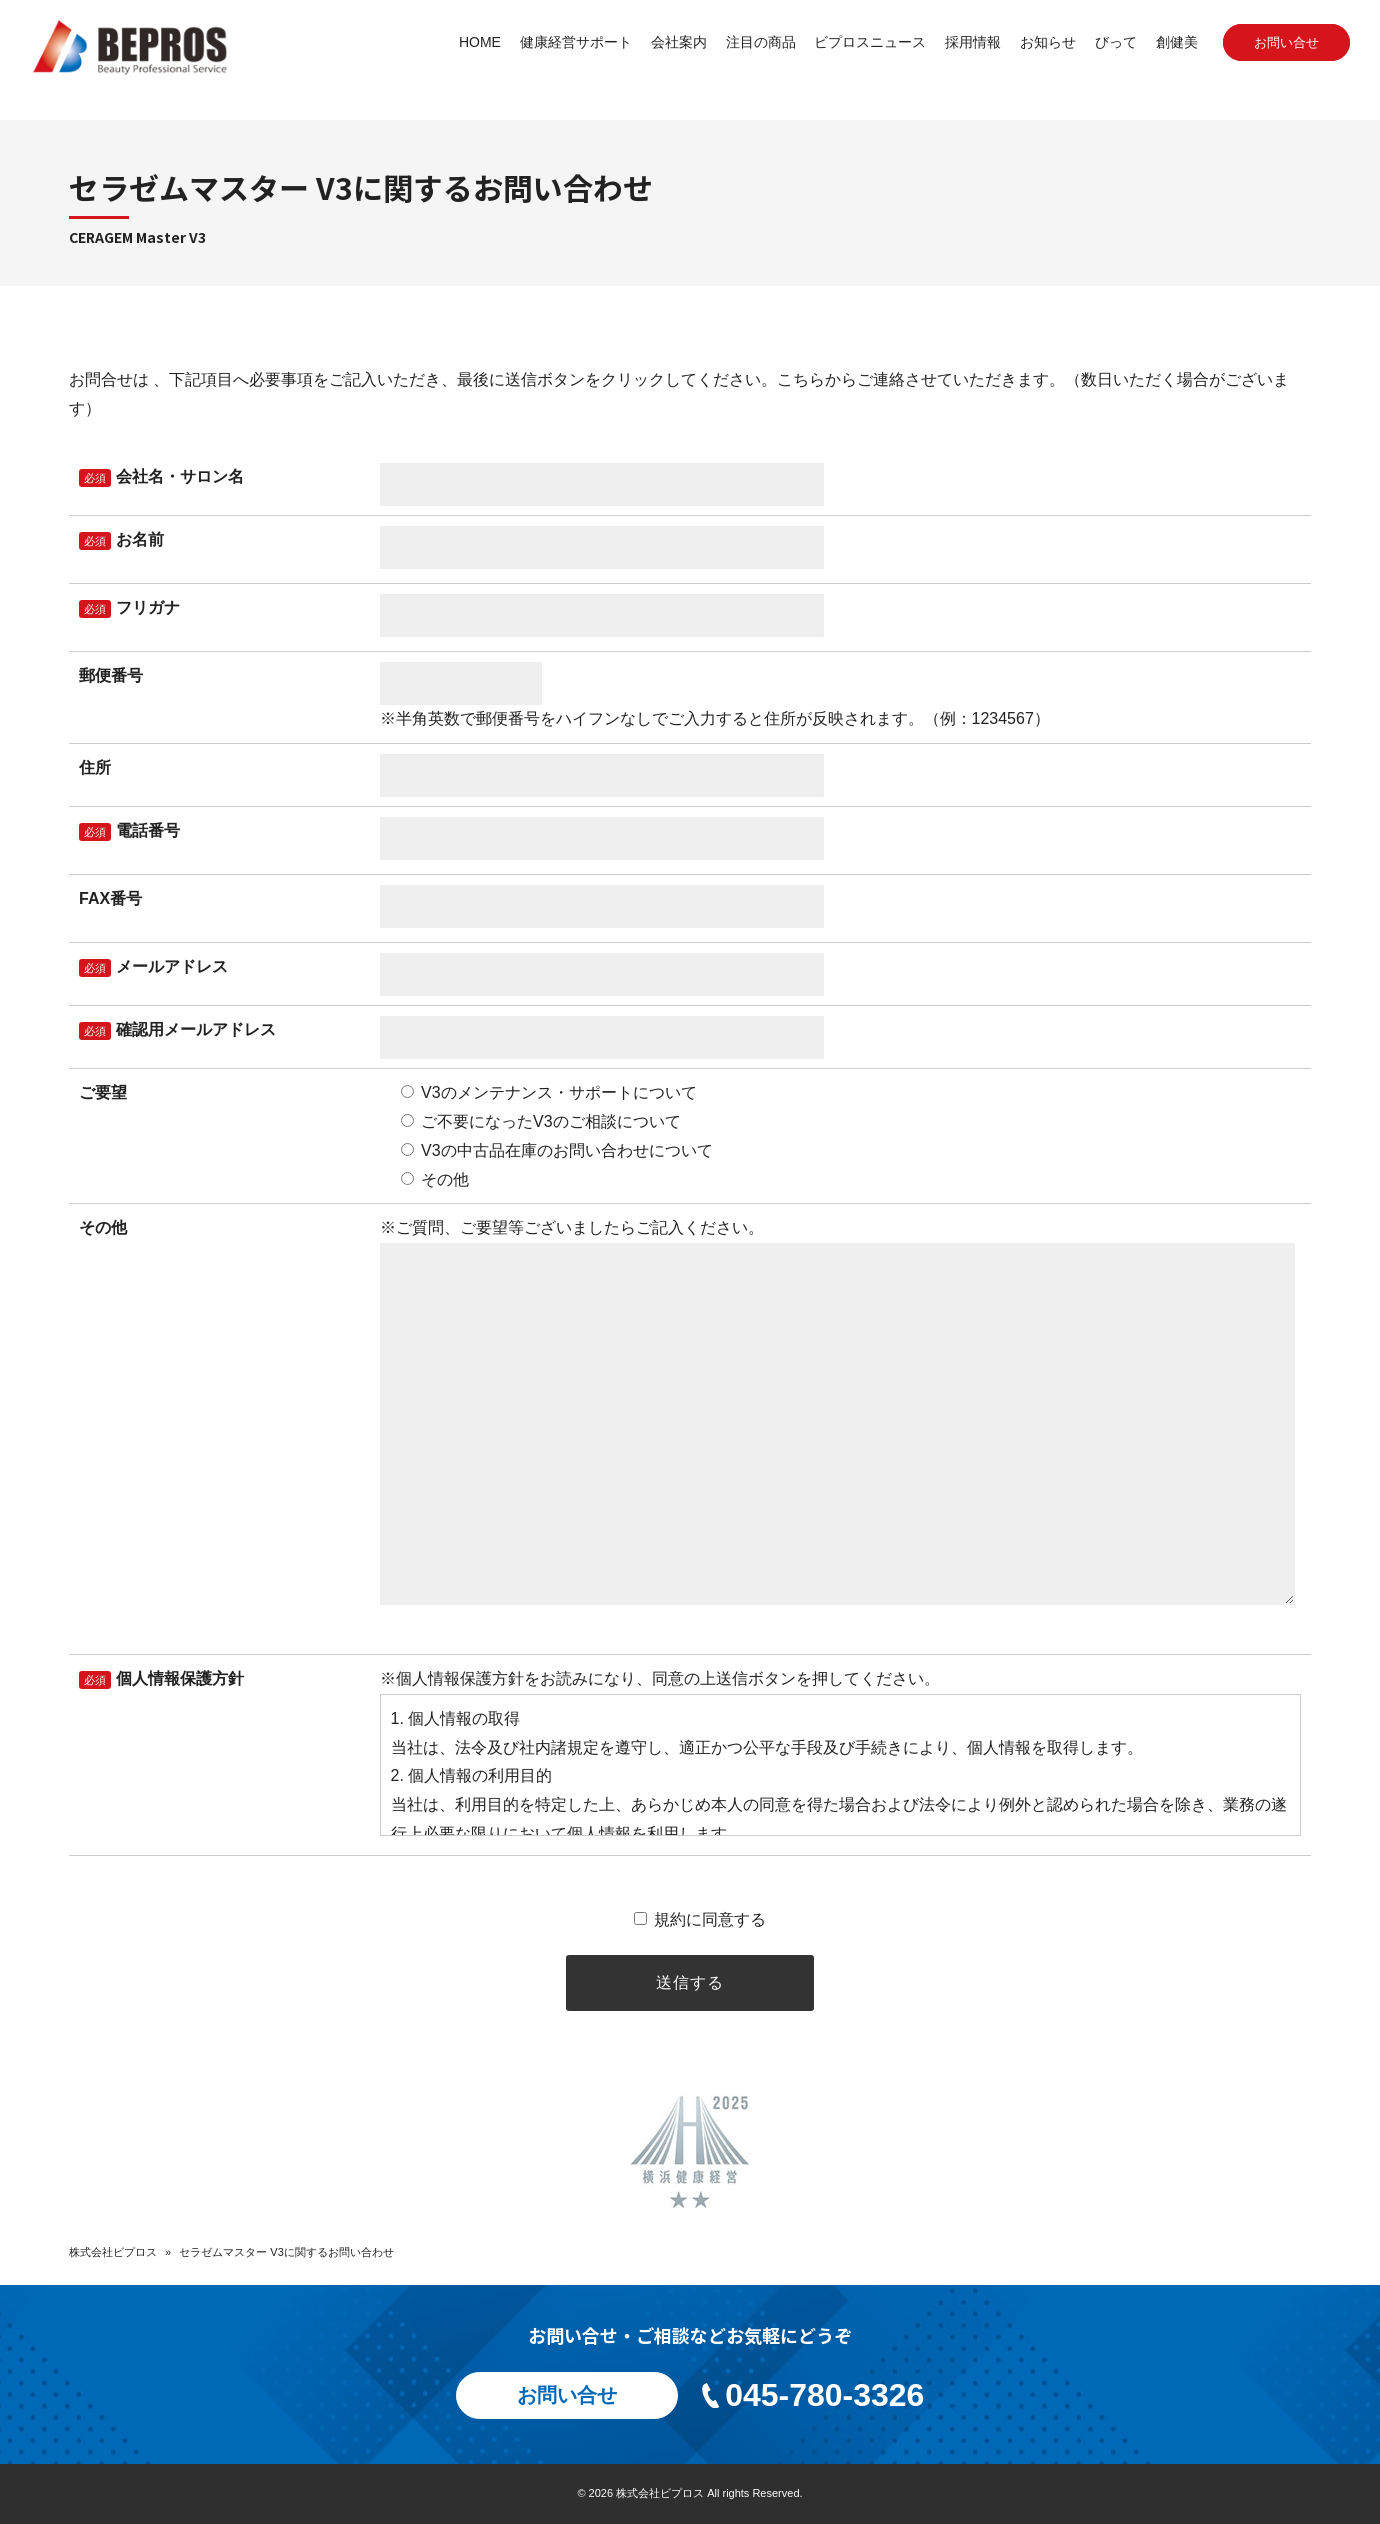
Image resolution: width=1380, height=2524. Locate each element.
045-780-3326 (811, 2395)
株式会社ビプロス (113, 2252)
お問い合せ (1286, 42)
